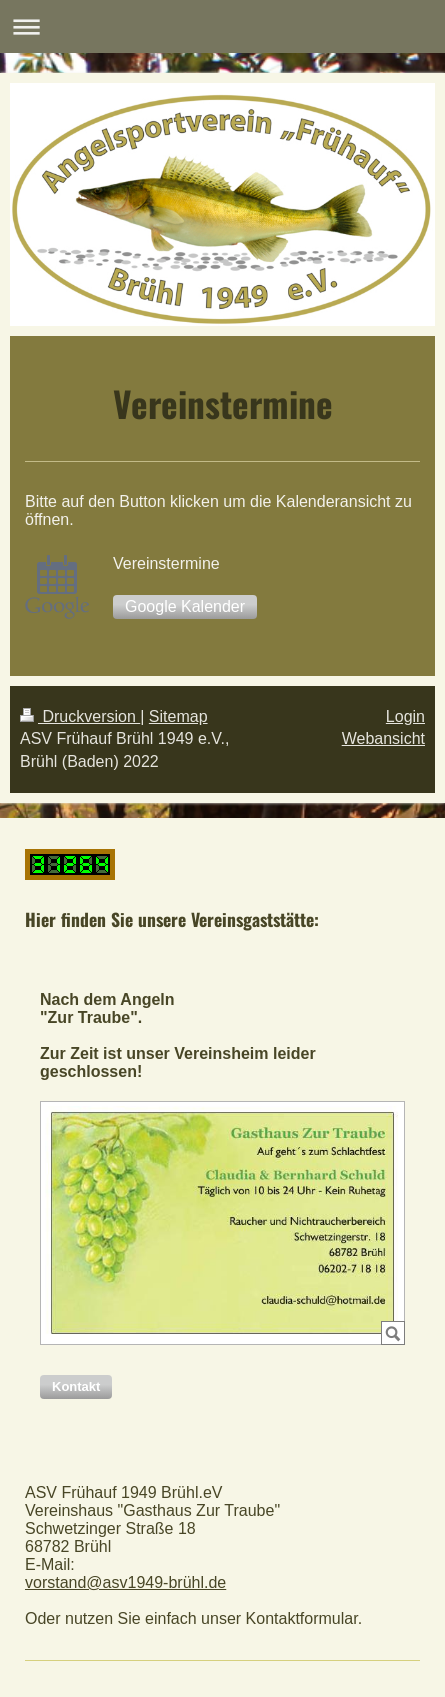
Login (405, 716)
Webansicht (383, 738)
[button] (76, 1387)
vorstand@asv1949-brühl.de (125, 1582)
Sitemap (178, 716)
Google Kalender (185, 606)
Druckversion (80, 716)
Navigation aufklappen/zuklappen (222, 26)
